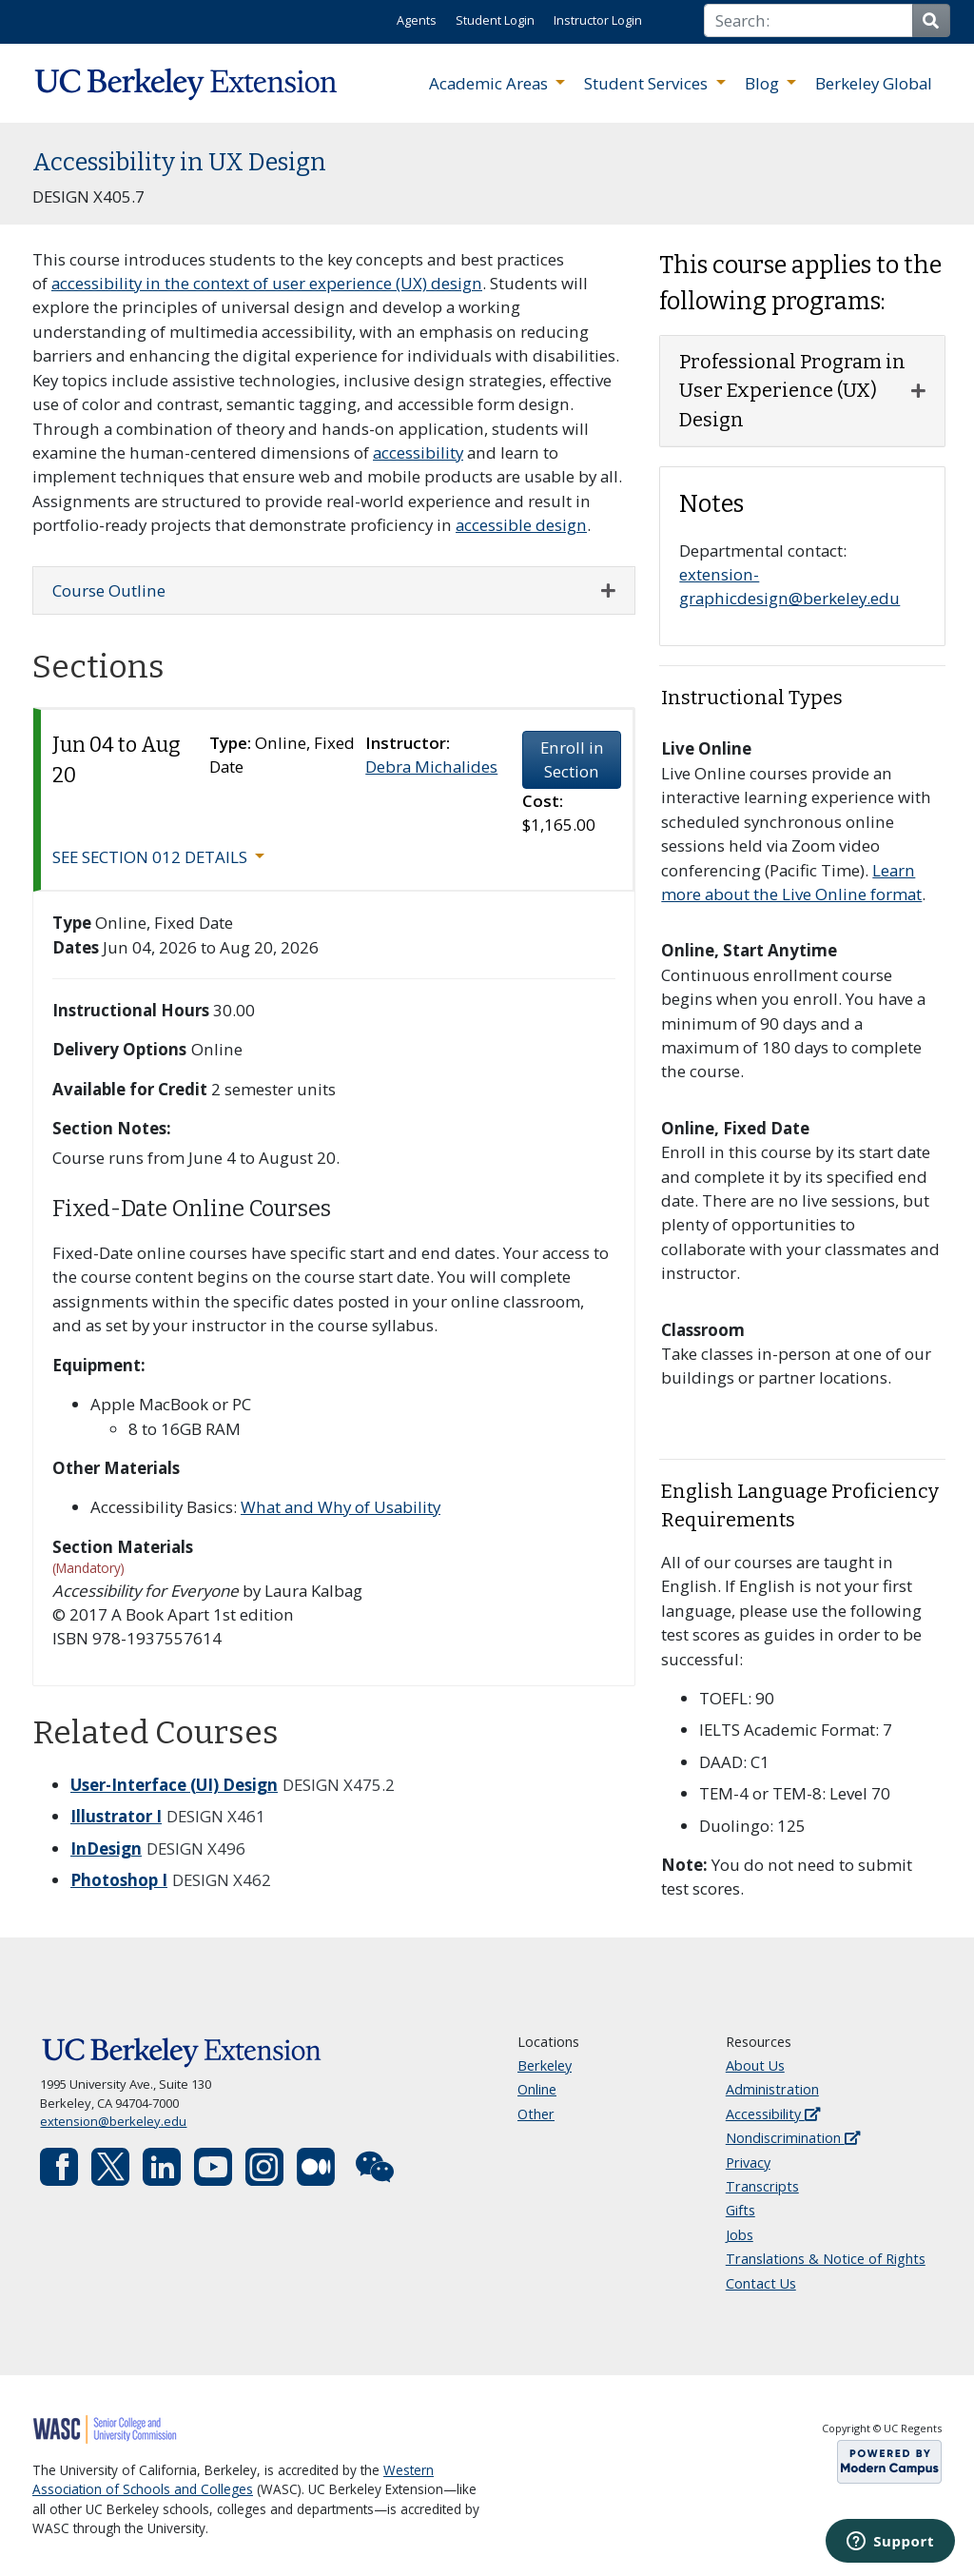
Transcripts (762, 2186)
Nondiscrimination (793, 2138)
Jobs (739, 2235)
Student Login (495, 20)
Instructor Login (598, 20)
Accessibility (773, 2114)
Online (536, 2089)
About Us (755, 2065)
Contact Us (761, 2283)
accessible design (521, 525)
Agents (417, 20)
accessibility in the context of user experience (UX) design (266, 283)
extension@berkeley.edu (113, 2121)
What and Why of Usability (340, 1507)
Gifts (740, 2210)
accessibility (418, 452)
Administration (772, 2089)
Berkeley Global (873, 83)
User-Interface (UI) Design (174, 1785)
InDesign (106, 1848)
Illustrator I (116, 1816)
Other (536, 2114)
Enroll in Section (572, 759)
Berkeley (544, 2065)
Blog (764, 83)
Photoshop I (118, 1880)
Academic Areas (490, 83)
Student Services (647, 83)
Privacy (748, 2162)
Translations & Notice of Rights (825, 2259)
